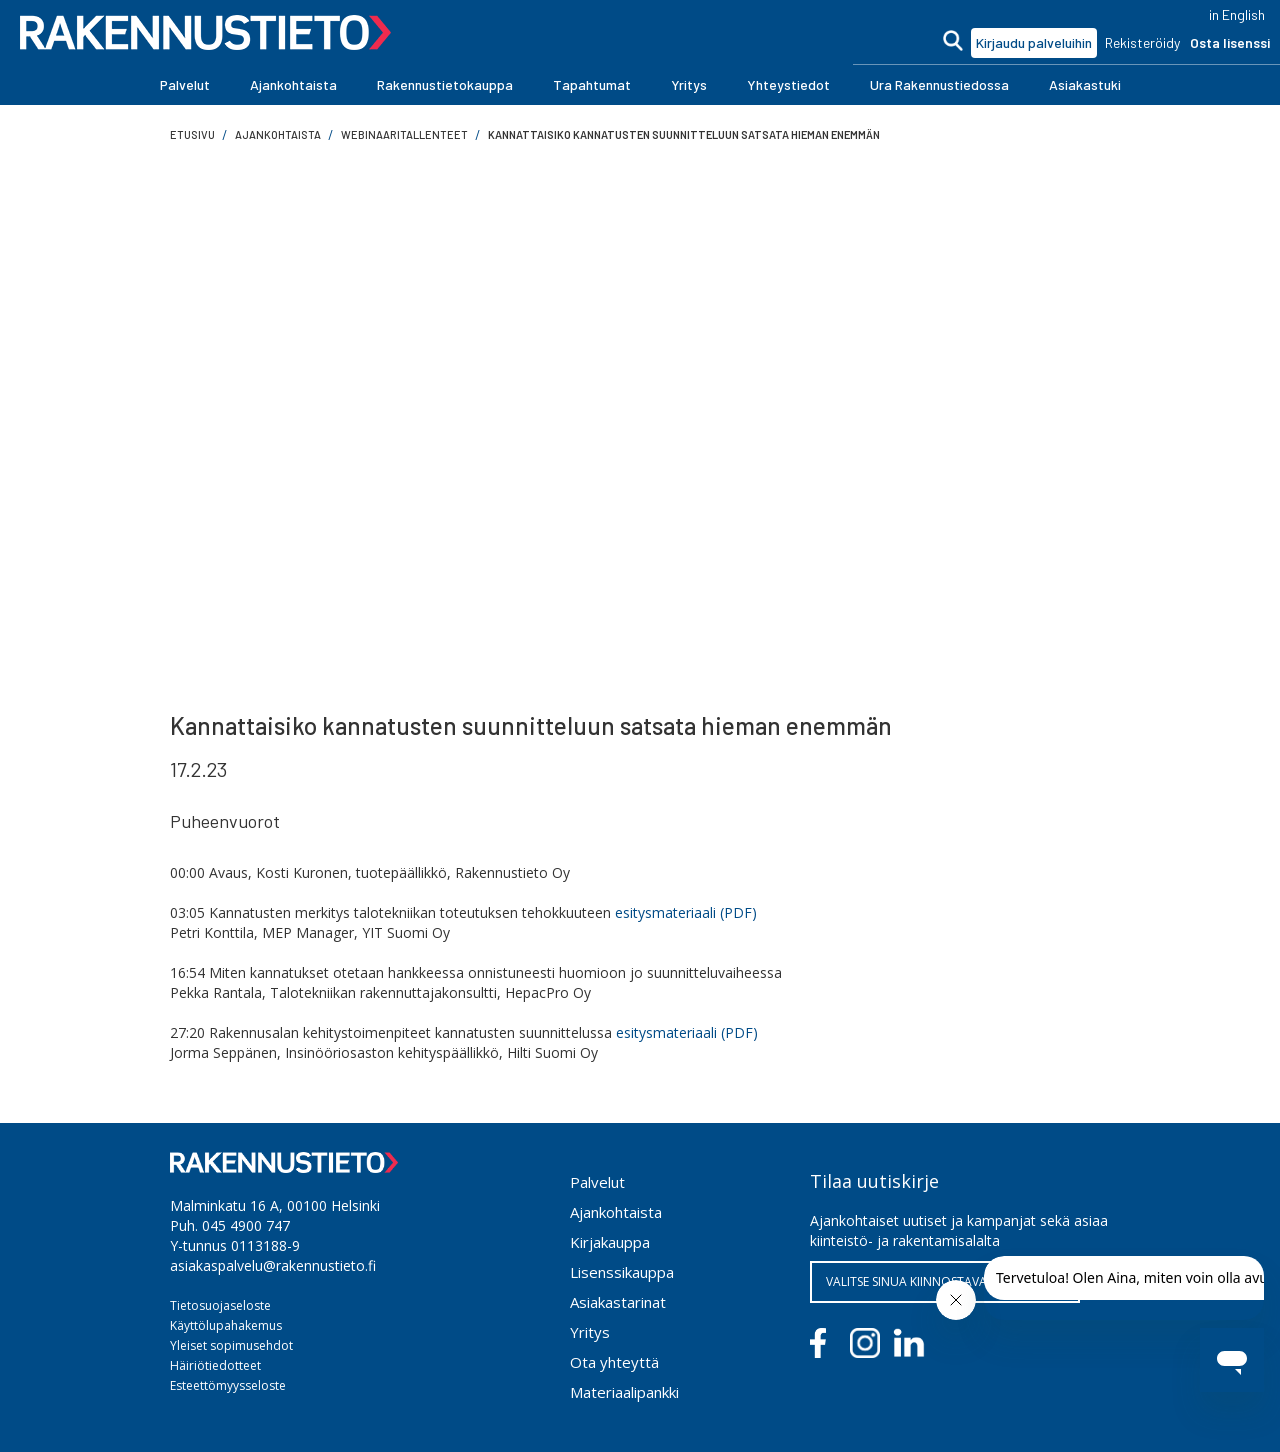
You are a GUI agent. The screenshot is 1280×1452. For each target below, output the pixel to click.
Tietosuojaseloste (220, 1305)
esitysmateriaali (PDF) (686, 912)
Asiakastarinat (618, 1302)
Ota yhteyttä (614, 1362)
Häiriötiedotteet (215, 1365)
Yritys (590, 1332)
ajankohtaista (278, 134)
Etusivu (192, 134)
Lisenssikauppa (622, 1272)
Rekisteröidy (1142, 42)
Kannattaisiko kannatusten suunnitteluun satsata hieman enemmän (684, 134)
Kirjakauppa (610, 1242)
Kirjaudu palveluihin (1034, 42)
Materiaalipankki (624, 1392)
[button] (185, 85)
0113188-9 (265, 1245)
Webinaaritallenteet (404, 134)
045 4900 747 (246, 1225)
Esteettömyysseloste (228, 1385)
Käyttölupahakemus (226, 1325)
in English (1237, 14)
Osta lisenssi (1230, 42)
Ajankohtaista (616, 1212)
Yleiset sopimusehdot (231, 1345)
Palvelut (597, 1182)
